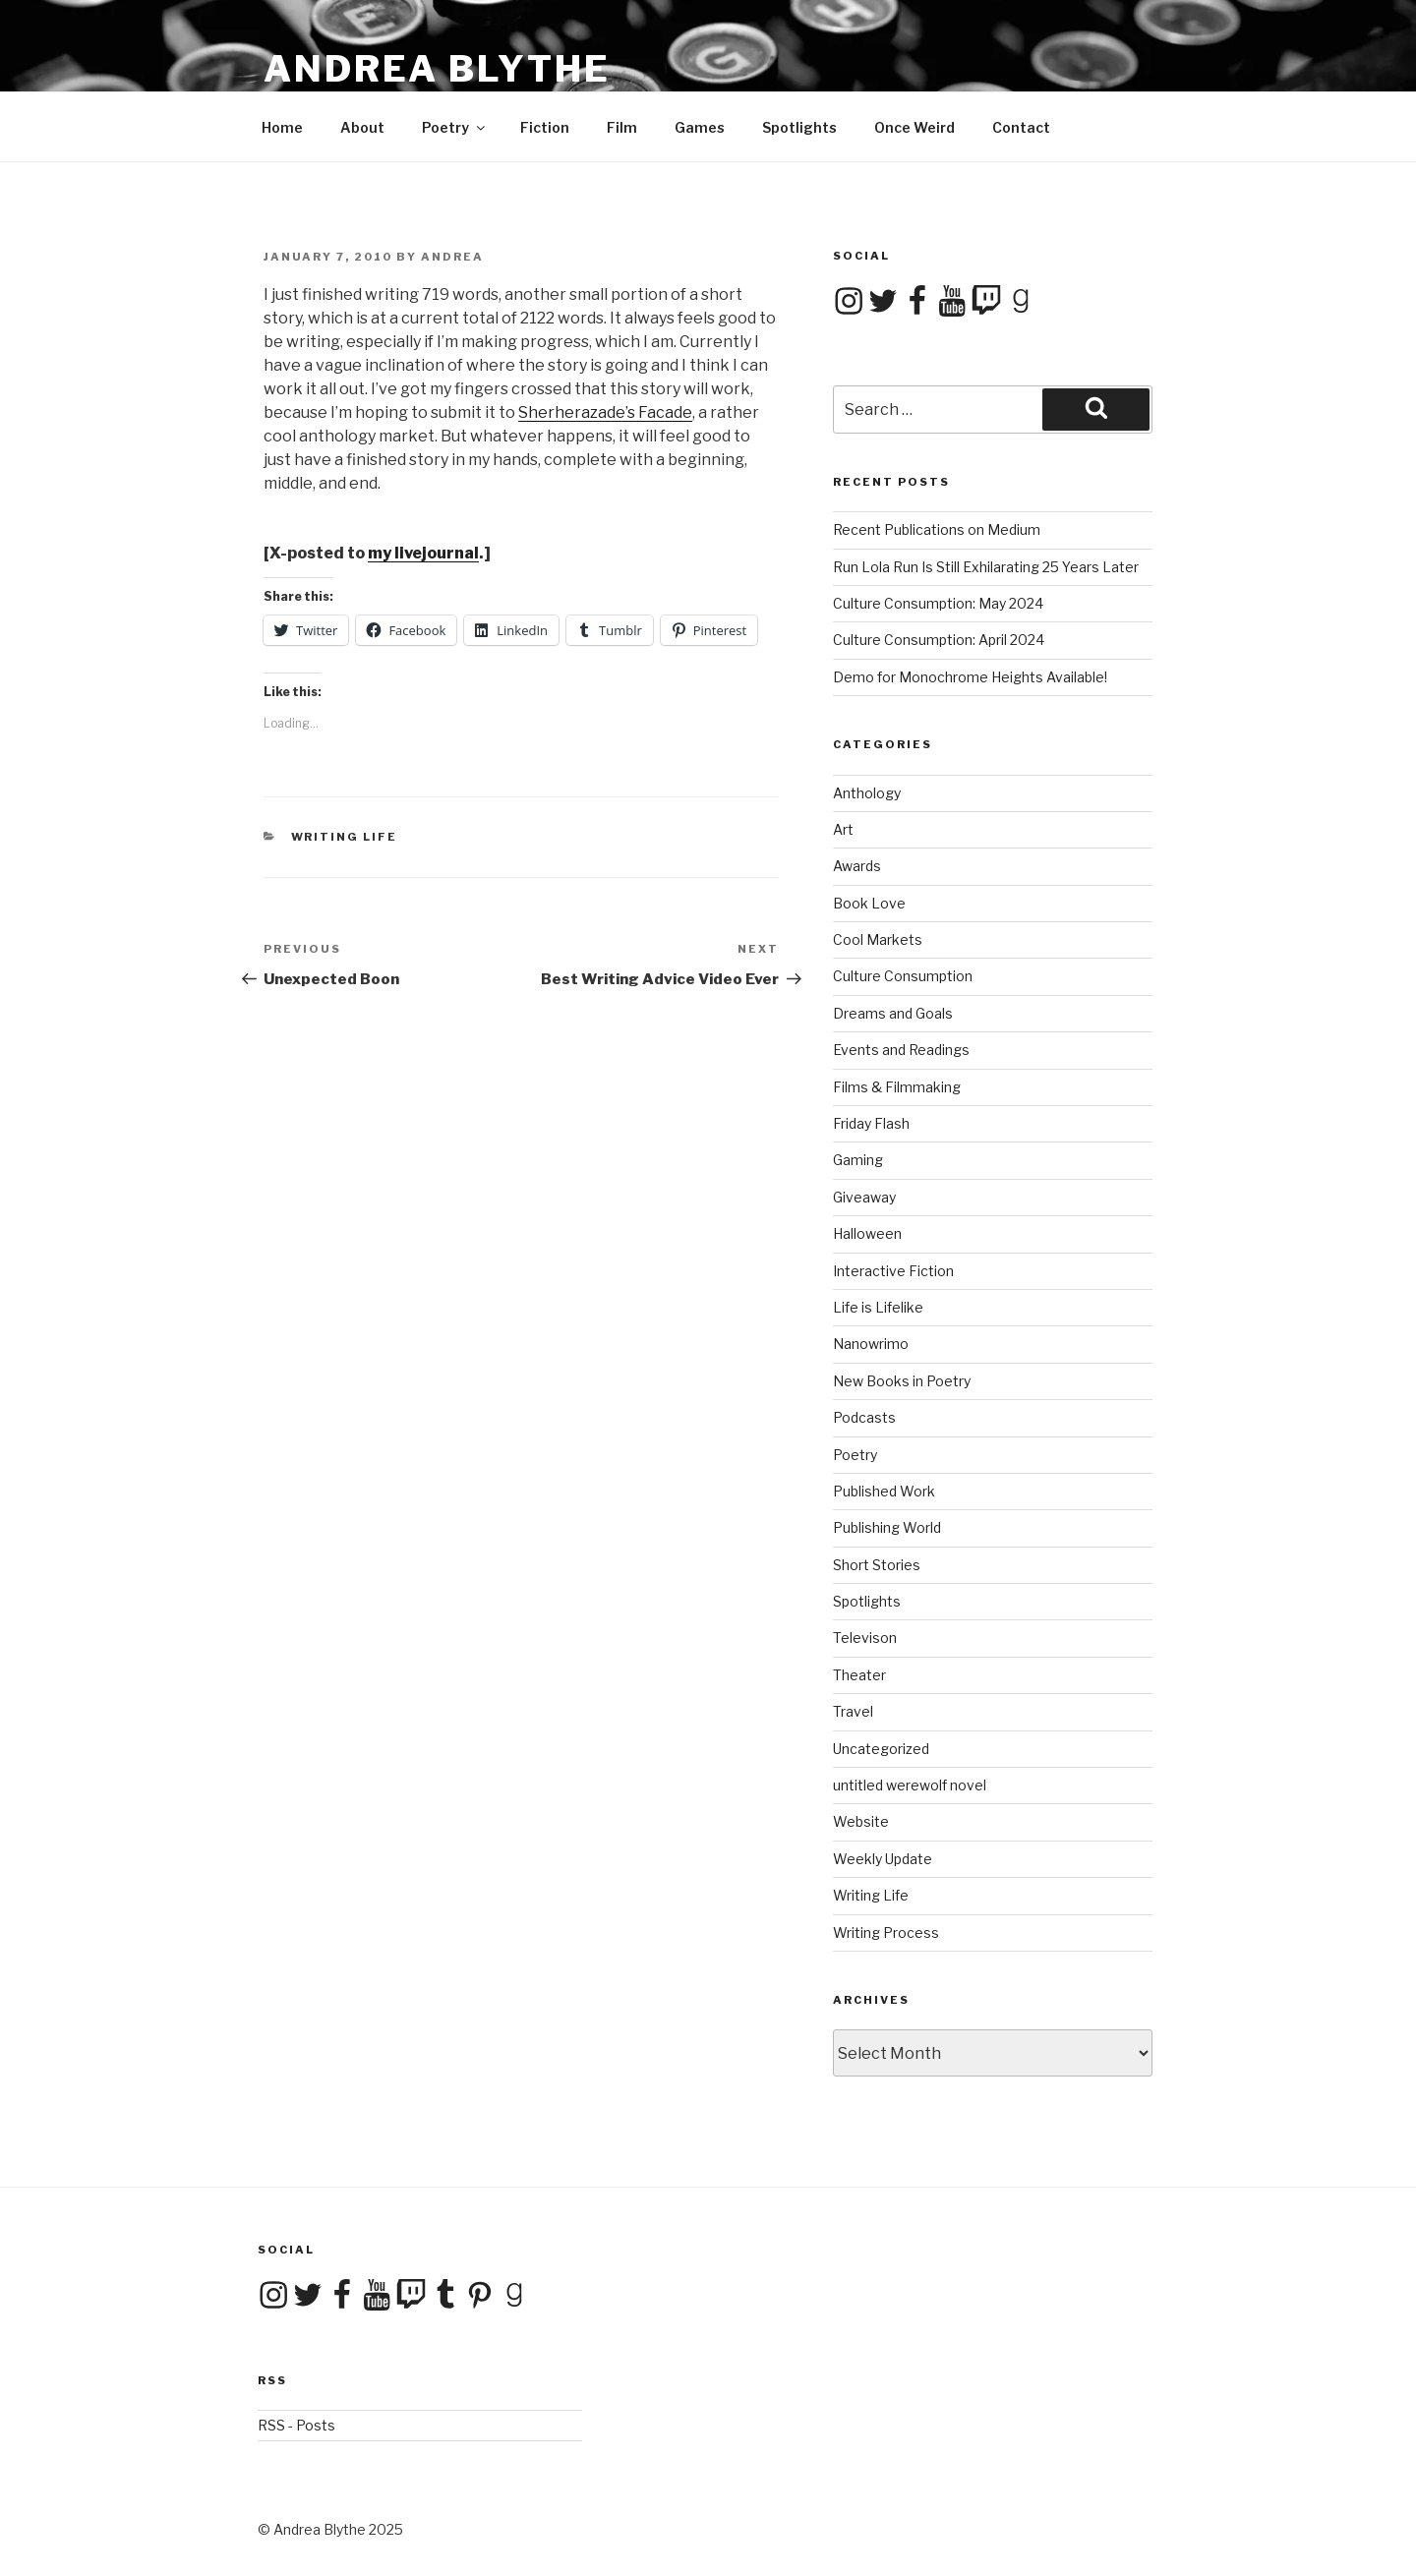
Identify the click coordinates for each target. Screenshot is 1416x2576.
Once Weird (914, 127)
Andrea (452, 256)
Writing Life (344, 837)
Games (700, 127)
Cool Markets (877, 939)
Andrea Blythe (437, 68)
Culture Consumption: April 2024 (938, 639)
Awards (857, 865)
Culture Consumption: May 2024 (938, 603)
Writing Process (886, 1932)
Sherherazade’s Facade (605, 412)
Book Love (869, 903)
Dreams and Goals (893, 1013)
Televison (865, 1637)
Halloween (867, 1233)
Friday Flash (871, 1123)
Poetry (455, 127)
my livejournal (423, 553)
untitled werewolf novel (909, 1785)
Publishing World (887, 1527)
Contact (1021, 127)
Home (282, 127)
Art (843, 829)
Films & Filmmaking (897, 1087)
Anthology (867, 793)
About (362, 127)
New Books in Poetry (902, 1381)
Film (622, 127)
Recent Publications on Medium (936, 529)
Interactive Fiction (893, 1270)
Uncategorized (881, 1748)
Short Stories (876, 1564)
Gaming (858, 1159)
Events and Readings (901, 1049)
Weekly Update (882, 1858)
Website (861, 1821)
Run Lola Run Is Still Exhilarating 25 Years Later (986, 566)
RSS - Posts (296, 2425)
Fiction (544, 127)
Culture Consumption (903, 975)
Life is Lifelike (878, 1307)
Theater (859, 1675)
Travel (853, 1711)
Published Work (884, 1491)
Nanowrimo (871, 1343)
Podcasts (864, 1417)
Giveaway (864, 1197)
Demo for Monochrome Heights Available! (970, 677)
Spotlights (799, 127)
